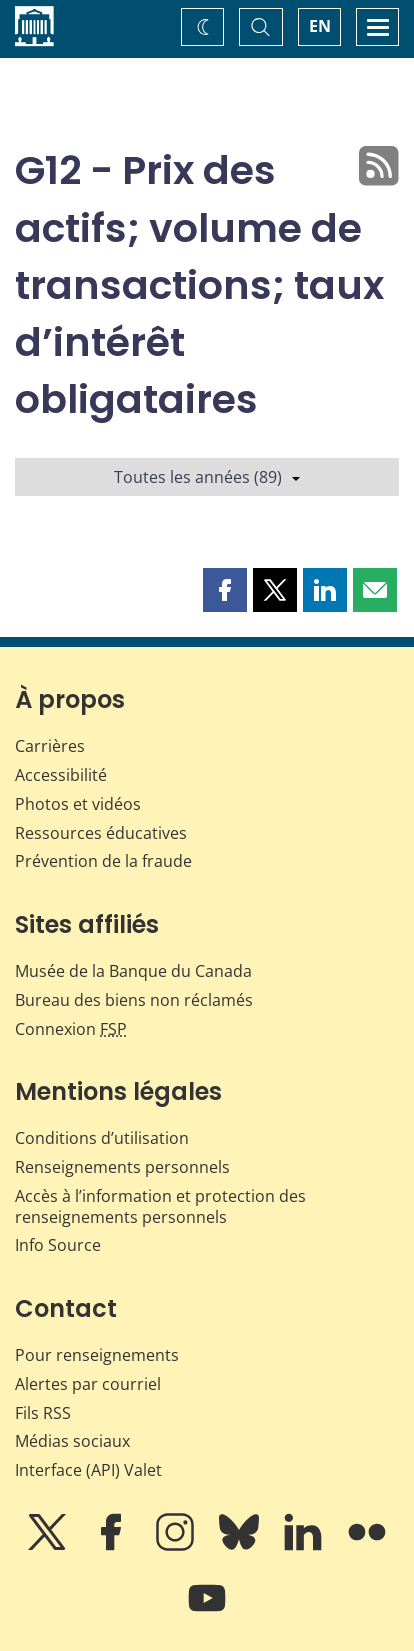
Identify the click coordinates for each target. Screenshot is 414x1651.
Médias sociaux (72, 1441)
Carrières (50, 746)
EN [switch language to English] (320, 26)
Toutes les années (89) (207, 477)
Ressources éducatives (101, 833)
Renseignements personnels (122, 1167)
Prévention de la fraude (103, 861)
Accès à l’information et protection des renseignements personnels (160, 1206)
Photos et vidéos (78, 804)
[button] (225, 590)
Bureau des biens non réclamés (134, 1000)
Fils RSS (43, 1413)
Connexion (71, 1029)
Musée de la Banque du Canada (133, 971)
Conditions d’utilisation (102, 1138)
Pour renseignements (97, 1355)
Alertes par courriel (88, 1384)
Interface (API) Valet (88, 1470)
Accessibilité (61, 775)
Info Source (58, 1245)
